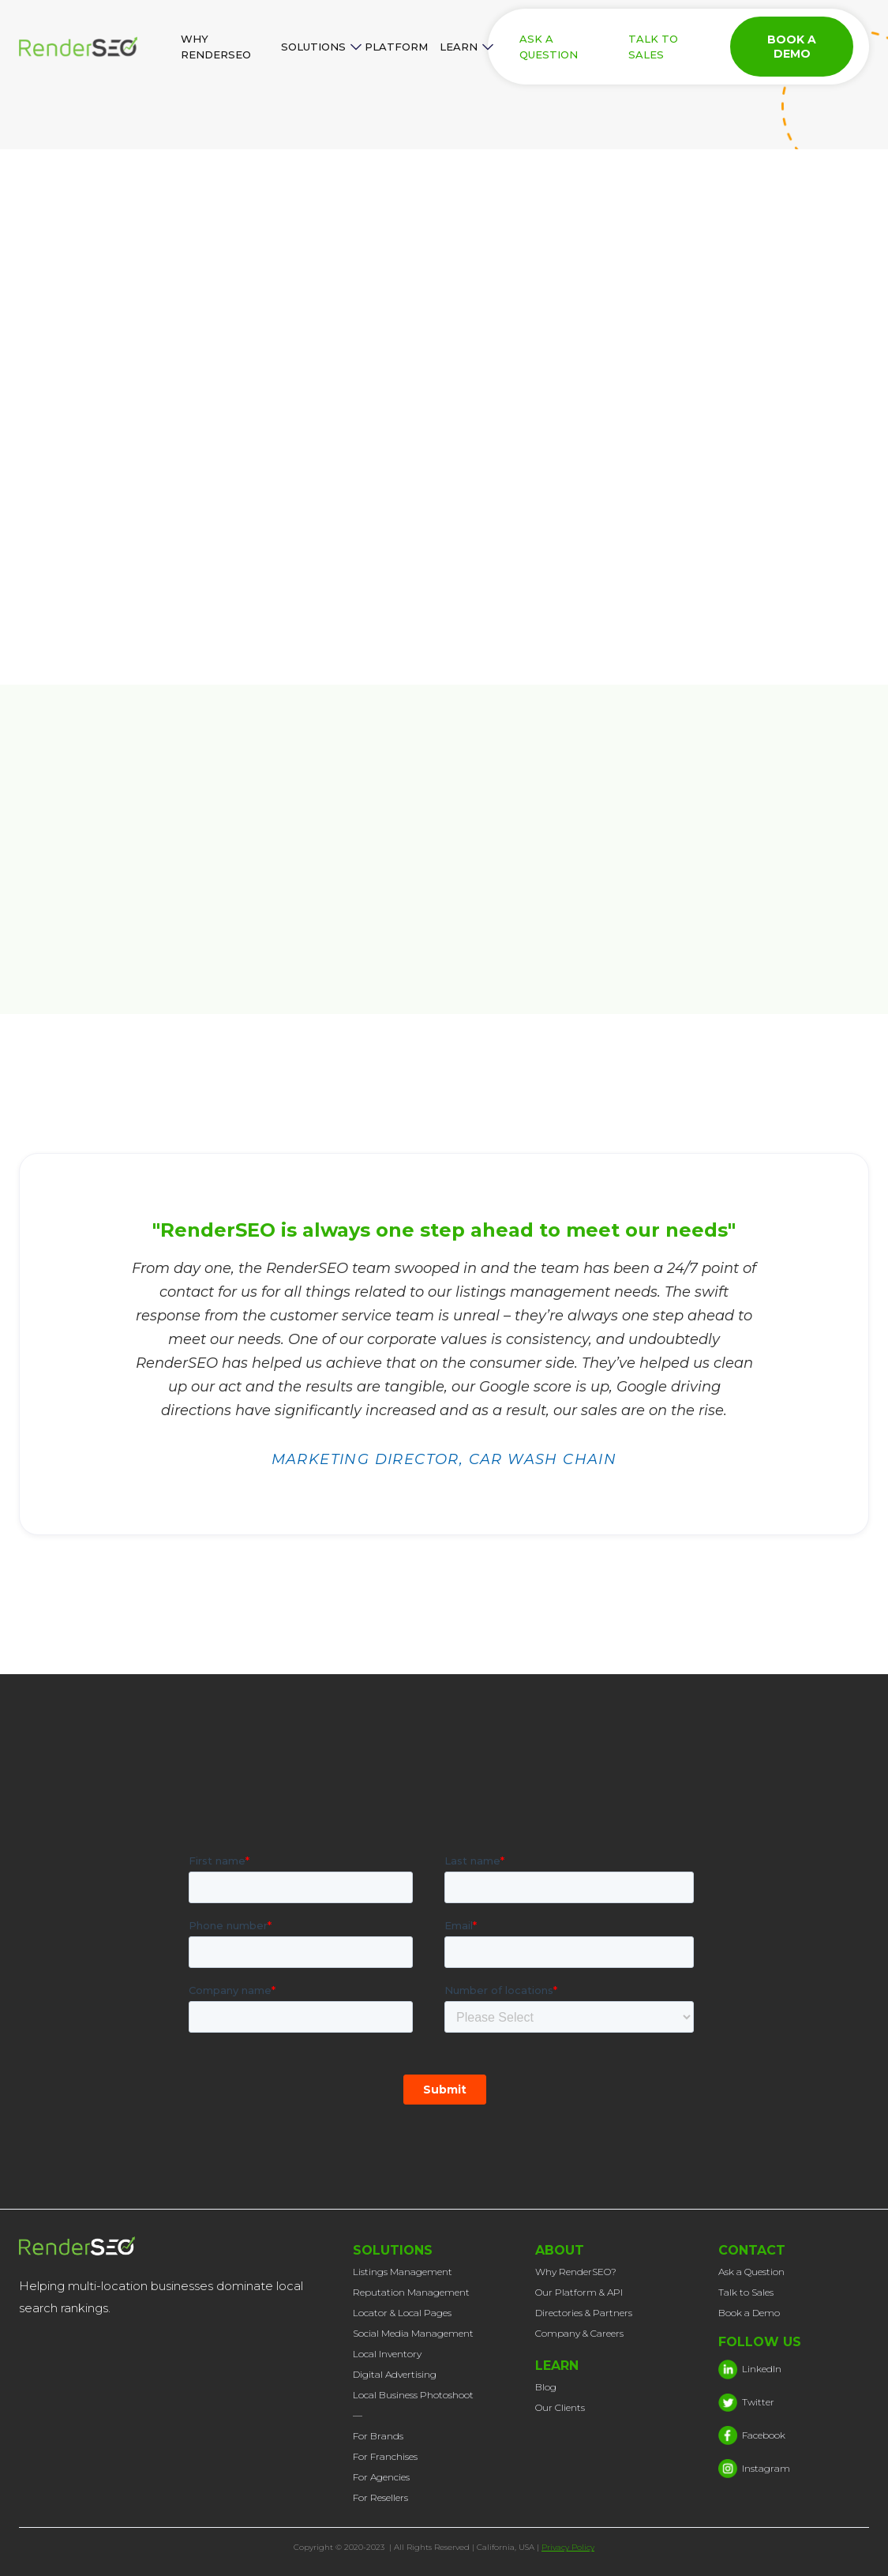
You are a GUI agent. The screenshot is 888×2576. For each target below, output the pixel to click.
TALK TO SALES (653, 46)
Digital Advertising (395, 2374)
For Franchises (385, 2456)
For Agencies (381, 2477)
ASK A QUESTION (548, 46)
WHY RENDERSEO (216, 46)
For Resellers (380, 2497)
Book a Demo (749, 2313)
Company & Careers (579, 2333)
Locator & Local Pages (402, 2313)
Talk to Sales (746, 2292)
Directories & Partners (583, 2313)
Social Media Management (413, 2333)
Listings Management (402, 2271)
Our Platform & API (579, 2292)
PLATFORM (396, 46)
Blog (545, 2387)
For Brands (378, 2436)
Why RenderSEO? (575, 2271)
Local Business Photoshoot (413, 2395)
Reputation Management (411, 2292)
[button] (317, 46)
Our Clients (560, 2407)
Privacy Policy (567, 2547)
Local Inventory (387, 2354)
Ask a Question (751, 2271)
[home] (94, 46)
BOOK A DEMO (791, 46)
